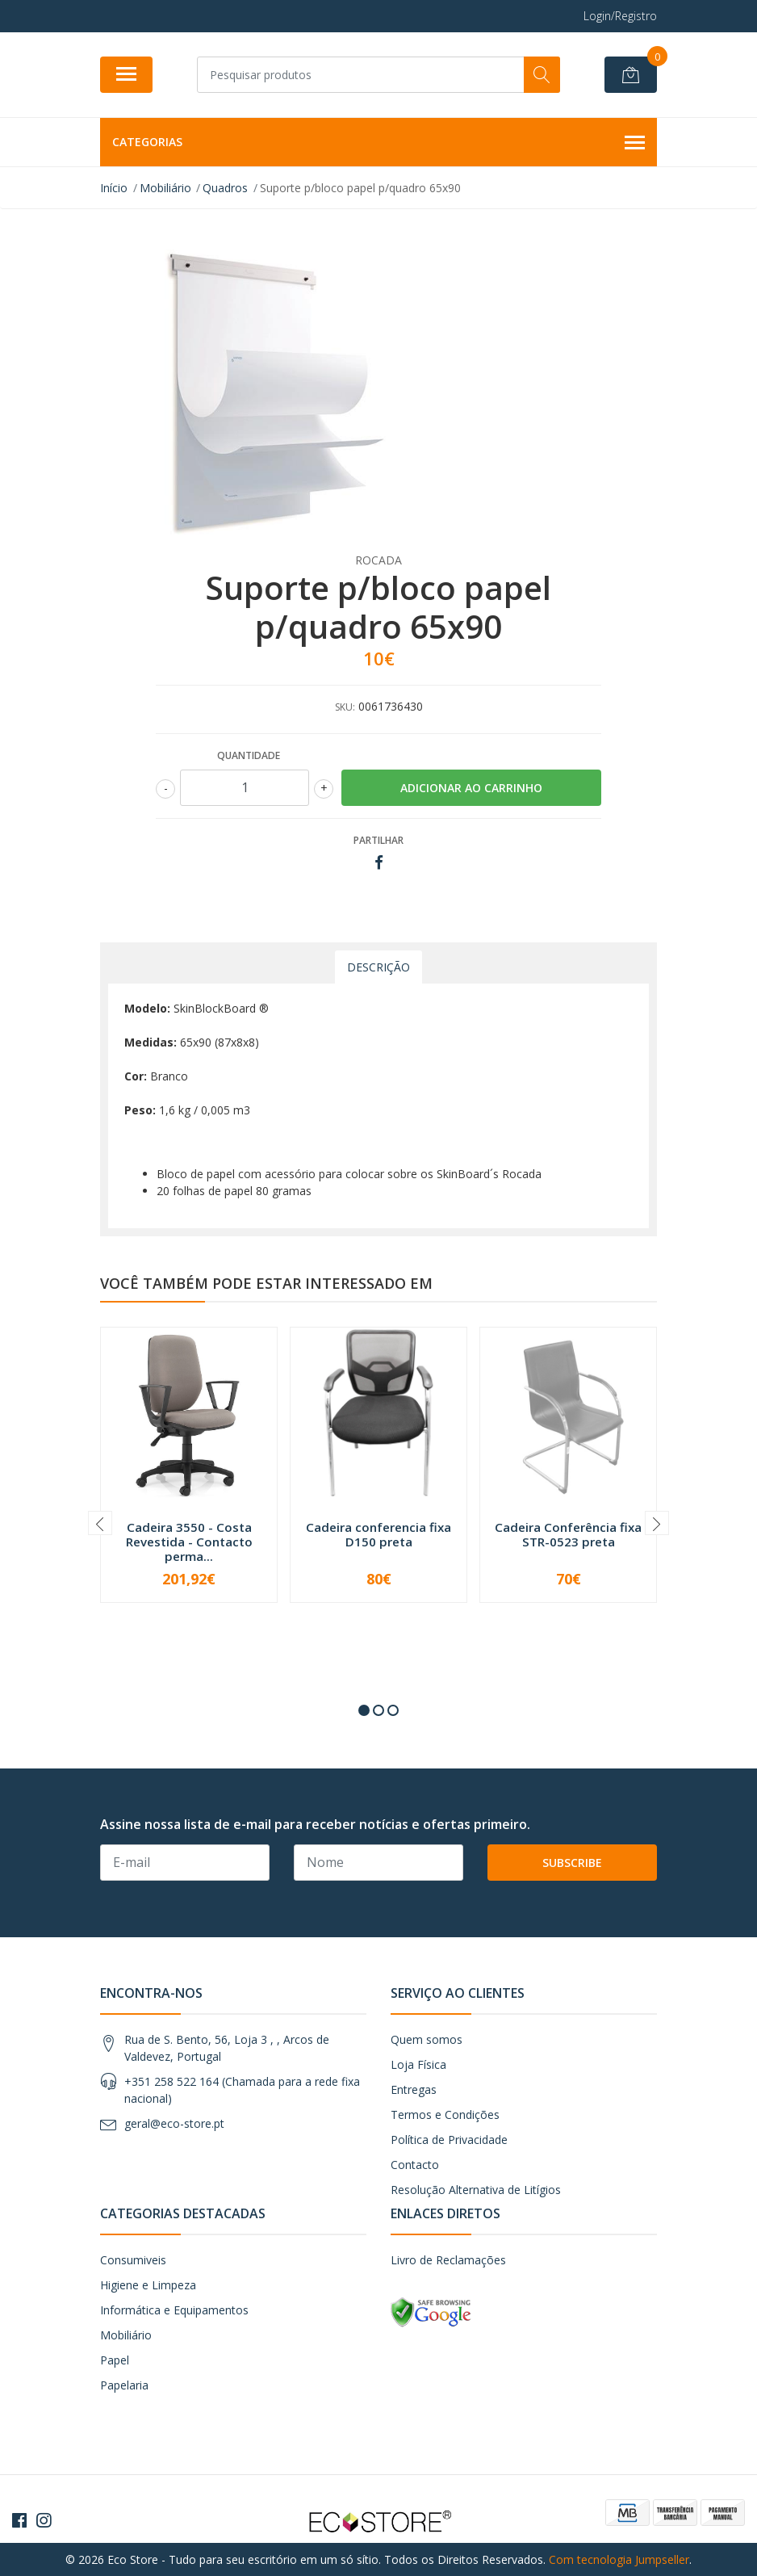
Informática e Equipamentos (174, 2310)
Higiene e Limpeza (148, 2285)
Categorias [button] (378, 143)
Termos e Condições (445, 2114)
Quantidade (248, 755)
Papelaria (124, 2385)
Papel (114, 2360)
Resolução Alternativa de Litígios (476, 2189)
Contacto (415, 2164)
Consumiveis (133, 2260)
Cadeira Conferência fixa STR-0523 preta (568, 1534)
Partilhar (378, 840)
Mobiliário (126, 2335)
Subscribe (572, 1862)
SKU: (345, 707)
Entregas (414, 2089)
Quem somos (426, 2039)
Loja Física (418, 2064)
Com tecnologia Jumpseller (619, 2559)
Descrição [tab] (378, 967)
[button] (364, 1710)
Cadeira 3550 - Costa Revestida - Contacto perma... (189, 1541)
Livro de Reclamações (448, 2260)
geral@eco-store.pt (174, 2123)
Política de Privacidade (449, 2139)
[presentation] (100, 1523)
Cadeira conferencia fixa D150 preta (378, 1534)
